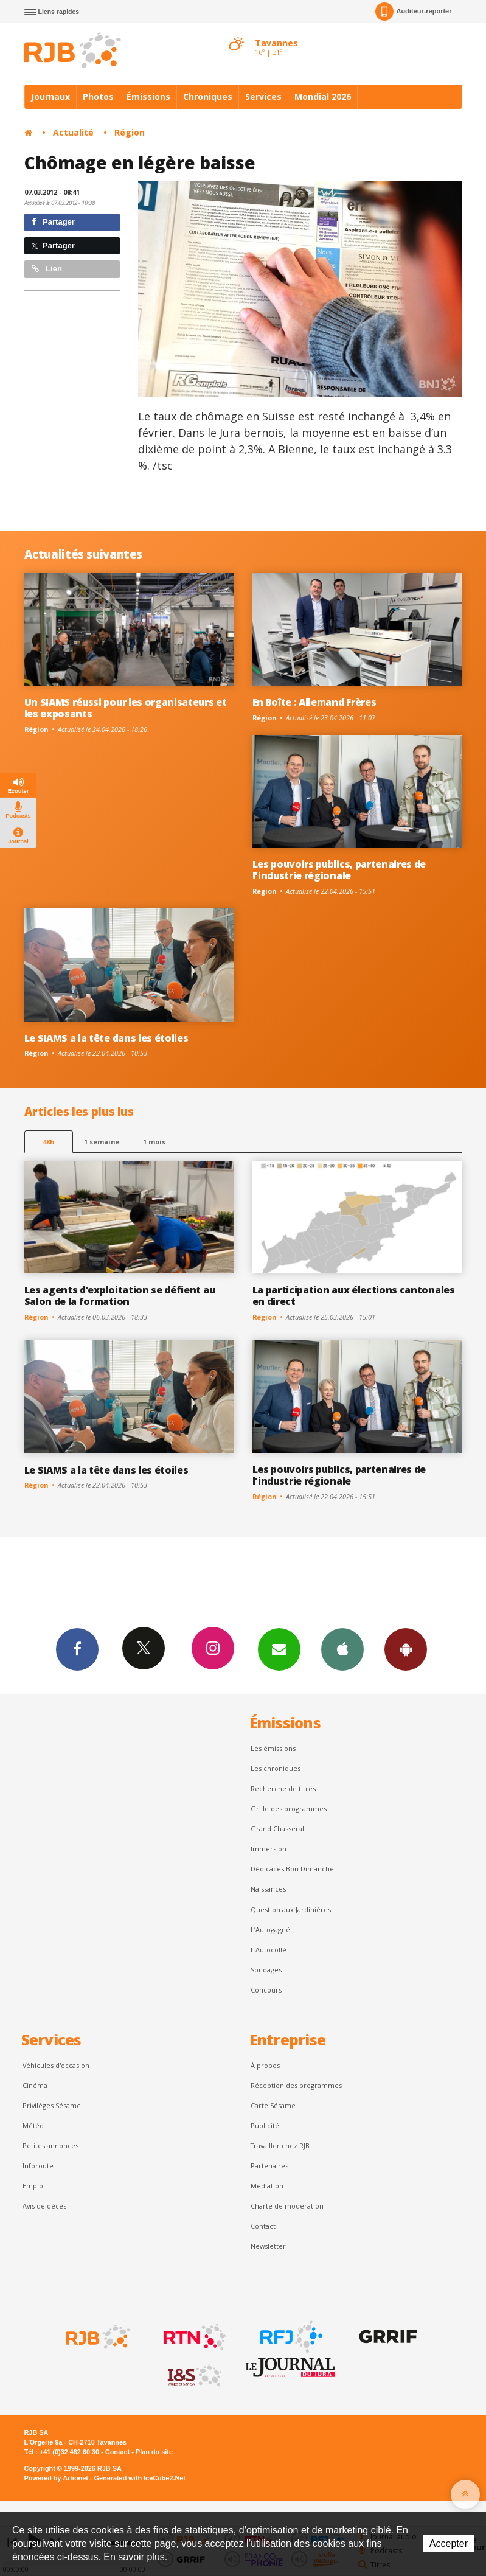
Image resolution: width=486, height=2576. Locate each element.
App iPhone (342, 1648)
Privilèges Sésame (52, 2105)
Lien (47, 268)
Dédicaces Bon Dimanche (292, 1869)
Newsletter (268, 2246)
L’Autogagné (270, 1930)
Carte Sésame (273, 2105)
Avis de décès (44, 2206)
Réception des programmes (296, 2085)
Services (263, 96)
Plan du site (154, 2452)
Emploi (34, 2186)
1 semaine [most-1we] (101, 1141)
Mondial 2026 (322, 96)
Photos (98, 96)
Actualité (73, 132)
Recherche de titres (283, 1788)
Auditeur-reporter (413, 11)
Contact (263, 2226)
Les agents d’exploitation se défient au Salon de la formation (119, 1295)
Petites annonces (50, 2146)
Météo (33, 2125)
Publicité (265, 2125)
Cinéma (35, 2085)
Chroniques (207, 96)
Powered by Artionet (56, 2478)
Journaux (50, 96)
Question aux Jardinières (291, 1909)
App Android (405, 1648)
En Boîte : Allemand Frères (314, 702)
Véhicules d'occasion (56, 2065)
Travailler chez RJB (280, 2146)
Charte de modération (287, 2206)
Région (129, 132)
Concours (266, 1990)
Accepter (448, 2543)
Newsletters (279, 1648)
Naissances (268, 1889)
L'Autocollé (268, 1950)
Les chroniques (275, 1768)
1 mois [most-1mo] (154, 1141)
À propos (265, 2065)
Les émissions (273, 1748)
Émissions (148, 96)
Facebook (77, 1648)
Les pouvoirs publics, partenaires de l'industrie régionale (339, 869)
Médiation (267, 2186)
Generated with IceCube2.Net (140, 2478)
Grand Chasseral (277, 1829)
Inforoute (38, 2166)
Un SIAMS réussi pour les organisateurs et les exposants (125, 707)
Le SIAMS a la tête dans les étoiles (106, 1038)
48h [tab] (48, 1141)
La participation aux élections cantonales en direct (353, 1295)
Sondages (266, 1970)
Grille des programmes (289, 1808)
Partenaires (269, 2166)
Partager (53, 221)
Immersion (268, 1849)
